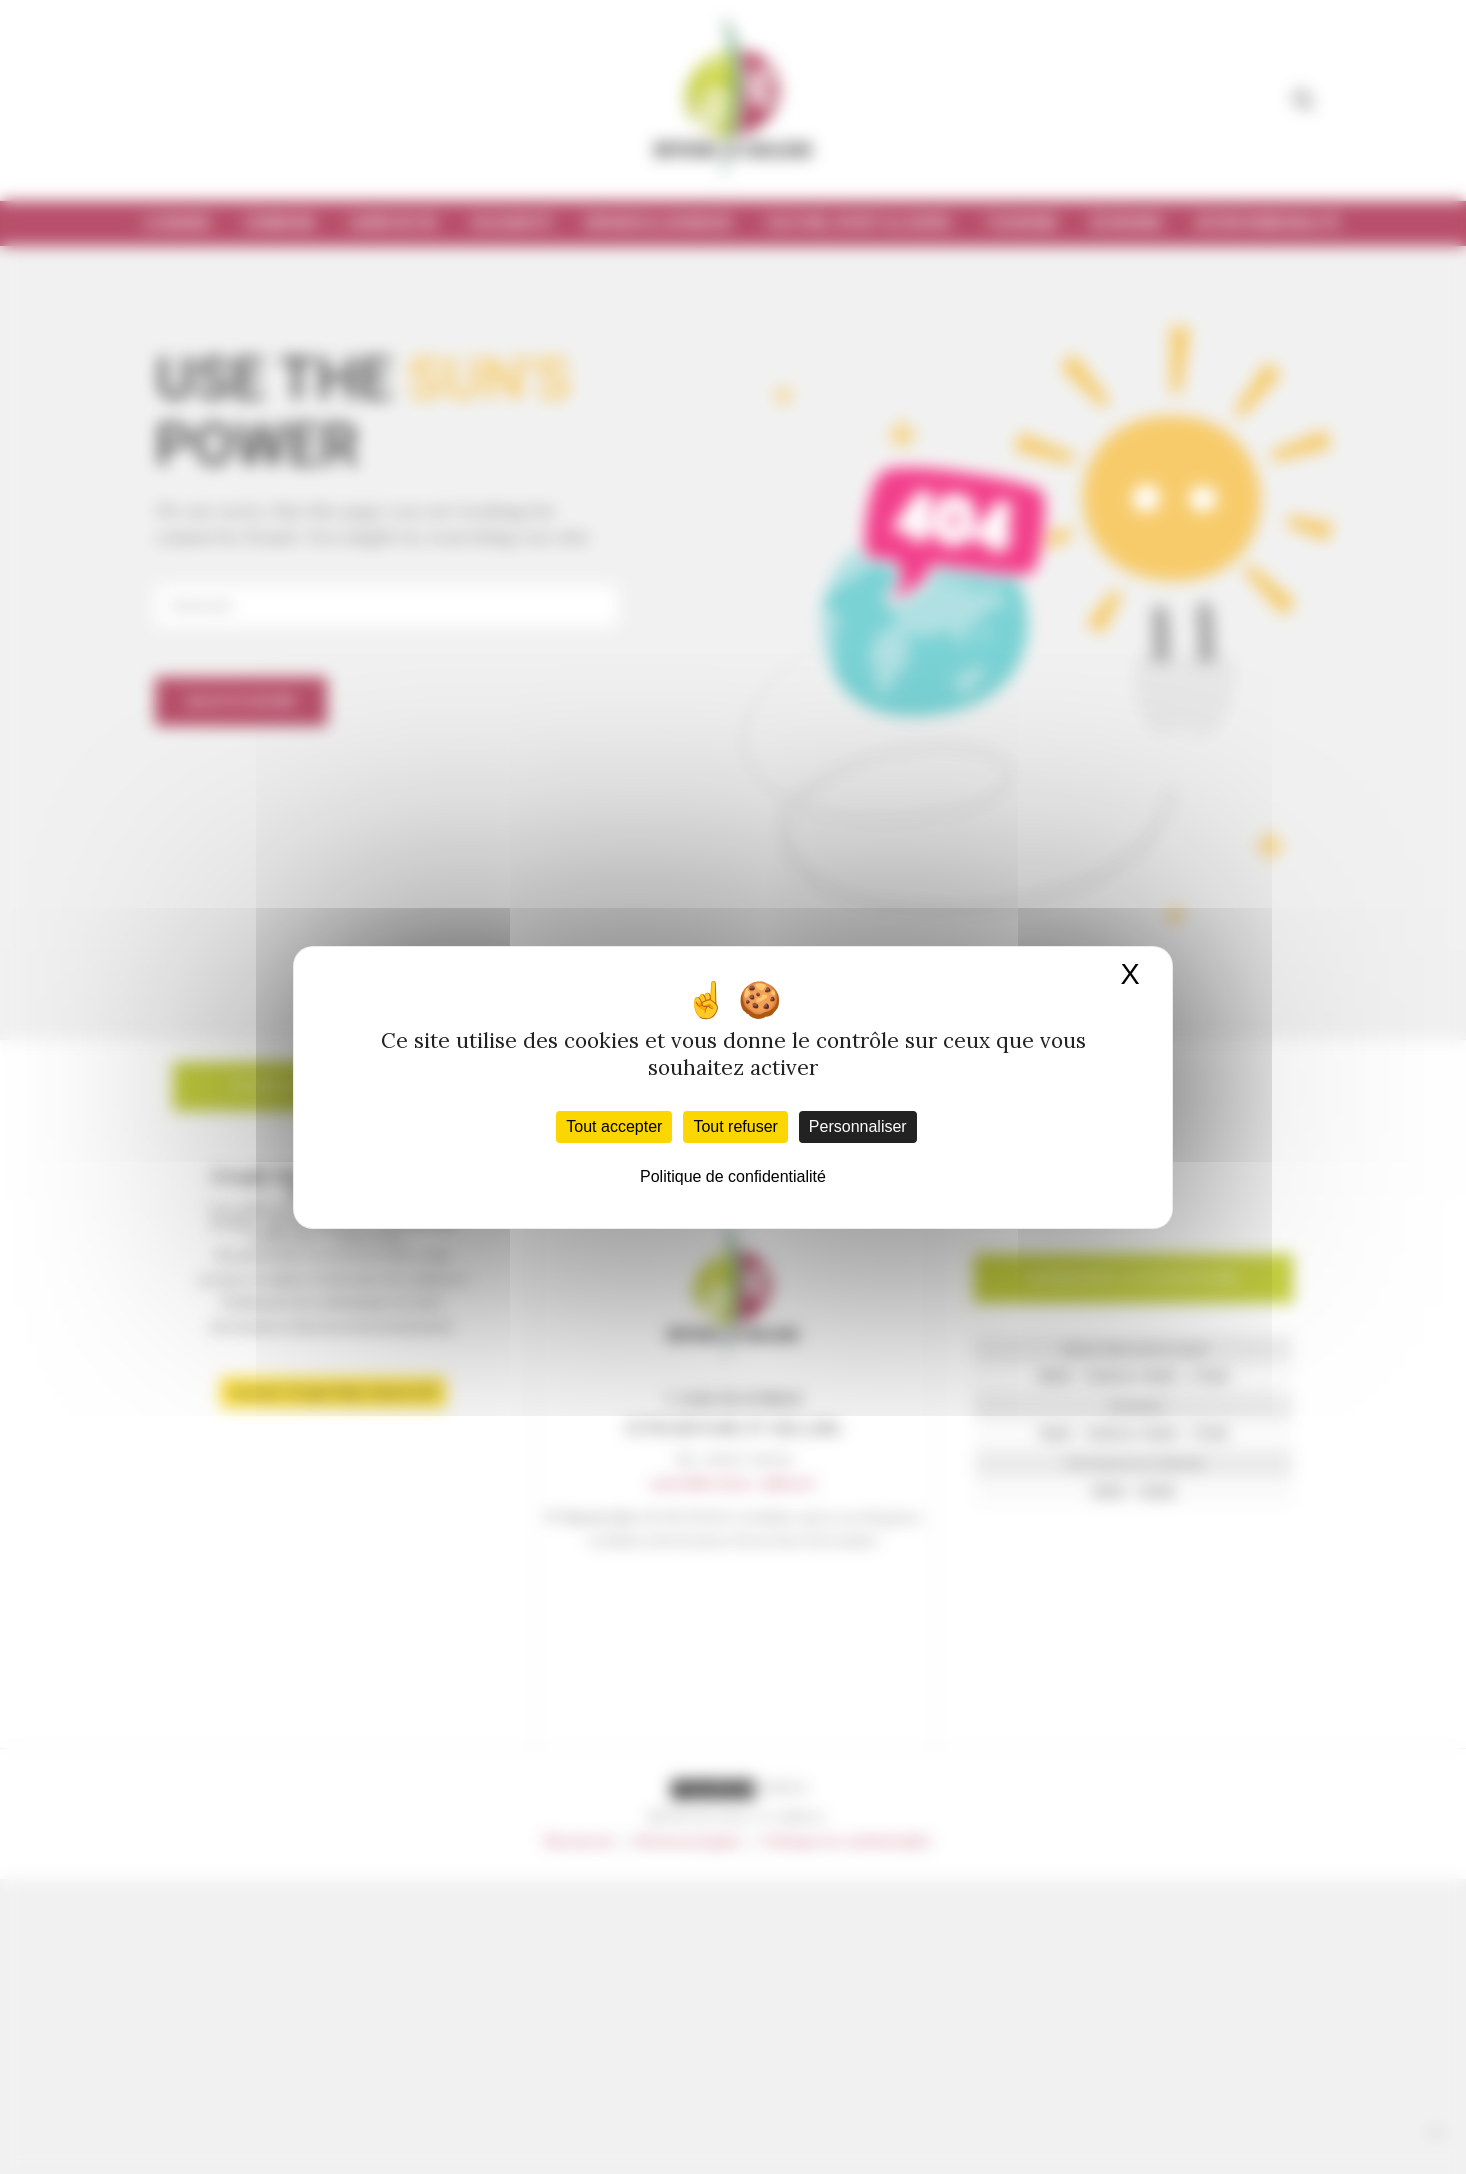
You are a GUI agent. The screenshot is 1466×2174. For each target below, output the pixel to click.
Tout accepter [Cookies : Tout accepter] (614, 1126)
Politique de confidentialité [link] (733, 1176)
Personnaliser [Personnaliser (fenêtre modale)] (858, 1126)
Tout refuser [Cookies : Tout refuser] (735, 1126)
